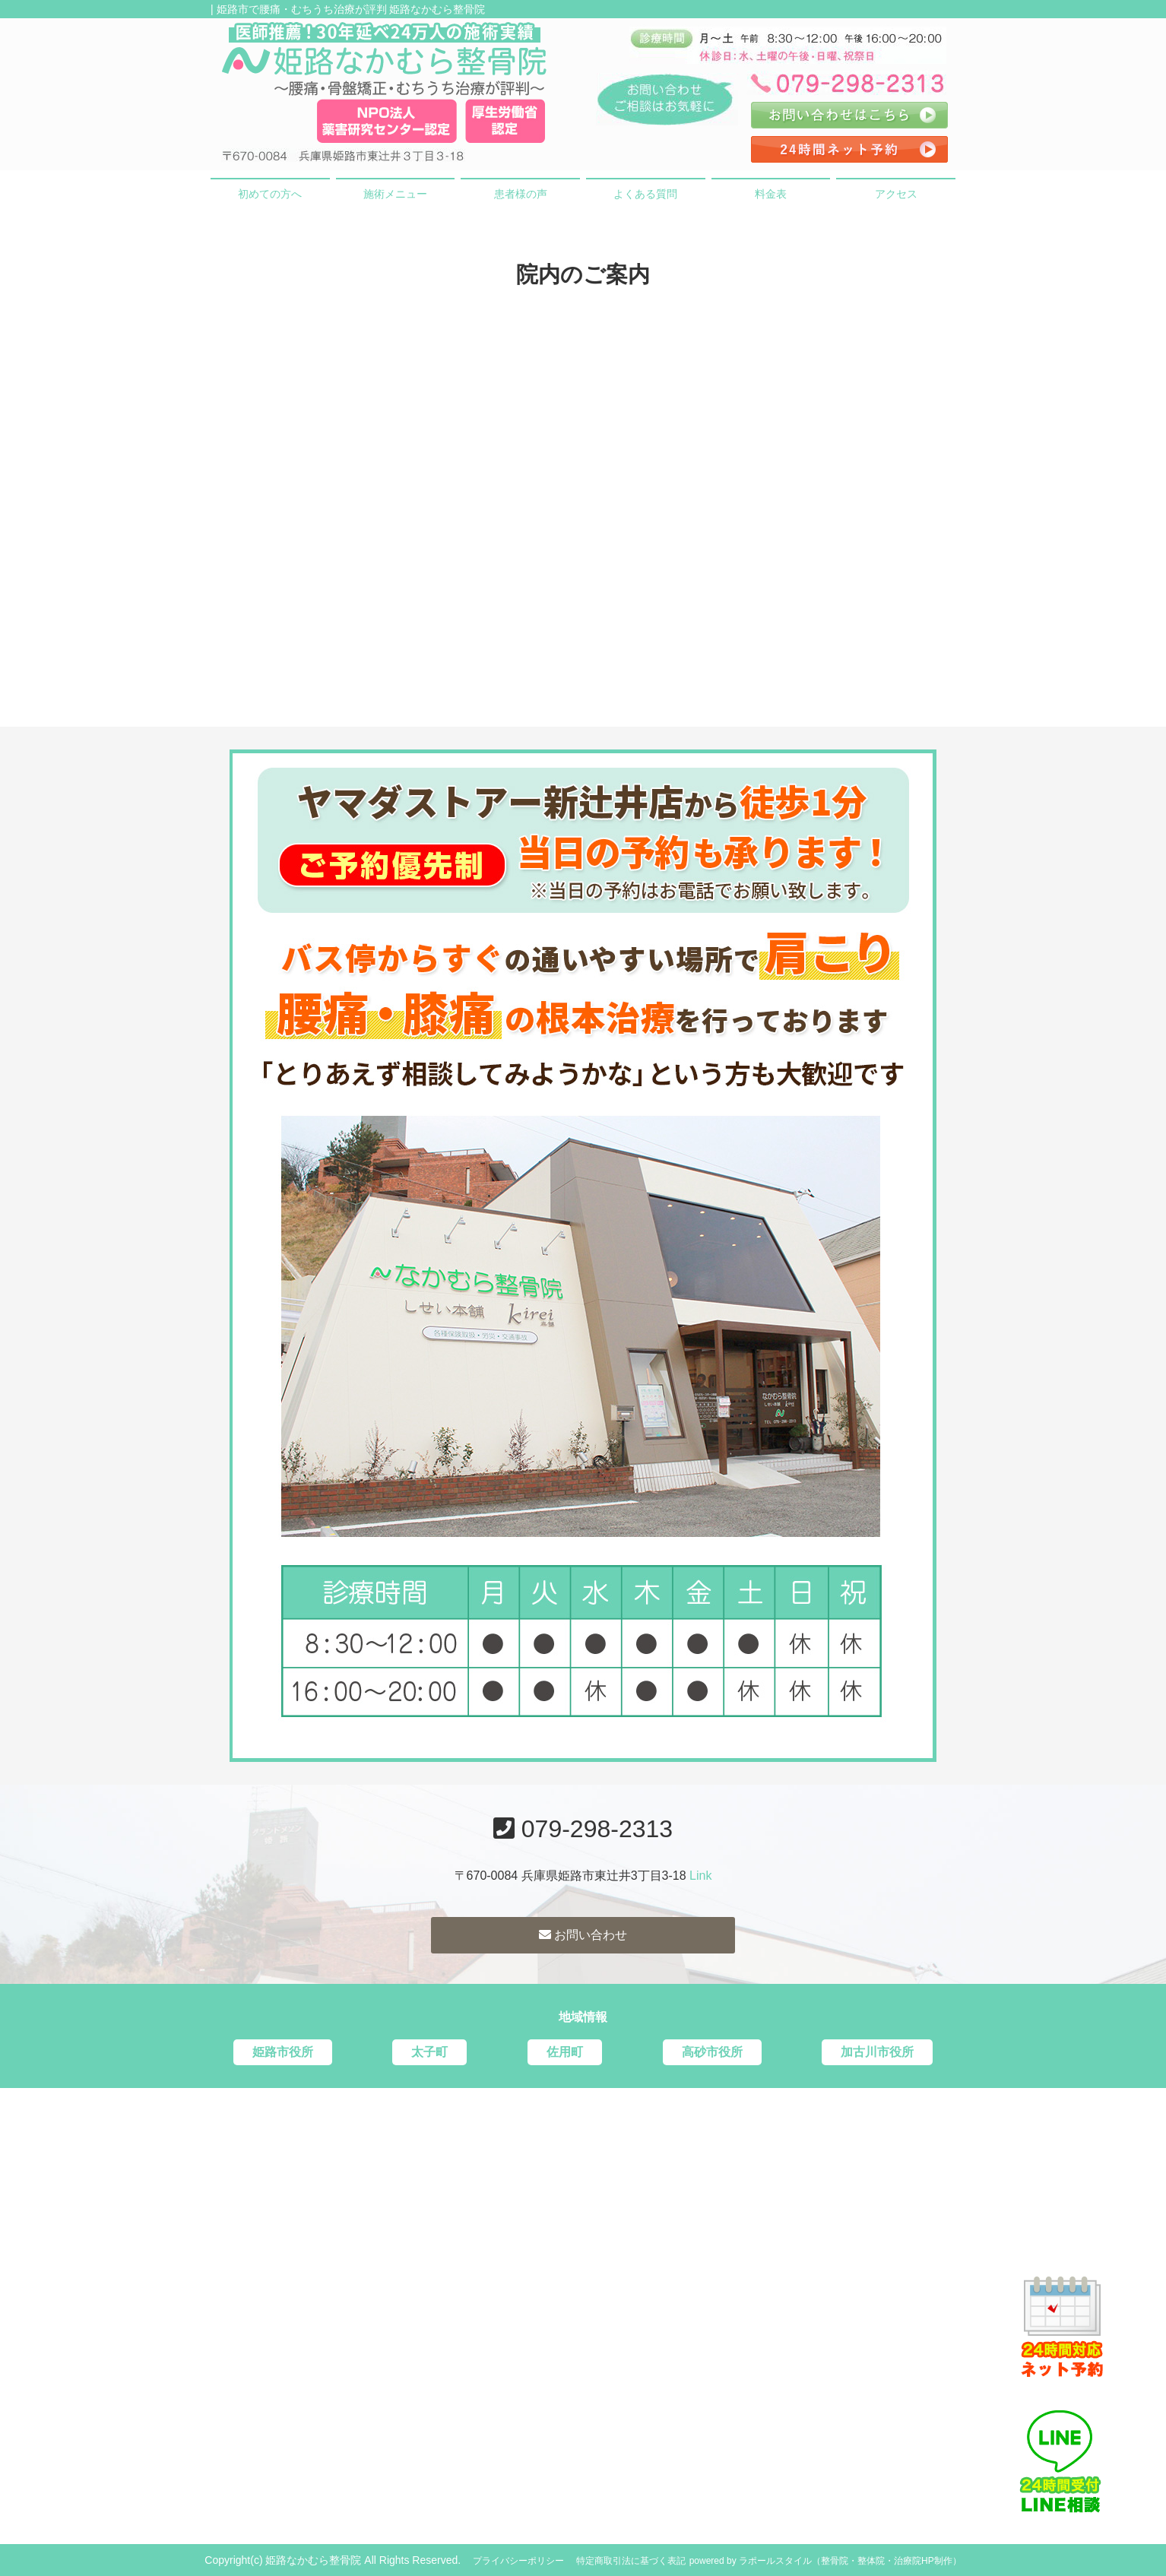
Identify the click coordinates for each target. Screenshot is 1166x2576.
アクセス (896, 194)
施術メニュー (395, 194)
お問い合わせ (583, 1934)
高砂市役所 (712, 2051)
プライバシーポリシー (518, 2560)
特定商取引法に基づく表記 (631, 2560)
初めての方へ (270, 194)
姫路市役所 (282, 2051)
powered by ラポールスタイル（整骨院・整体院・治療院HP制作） (825, 2560)
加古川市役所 (877, 2051)
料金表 (771, 194)
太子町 (429, 2051)
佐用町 (565, 2051)
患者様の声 (520, 194)
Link (700, 1875)
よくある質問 (645, 194)
